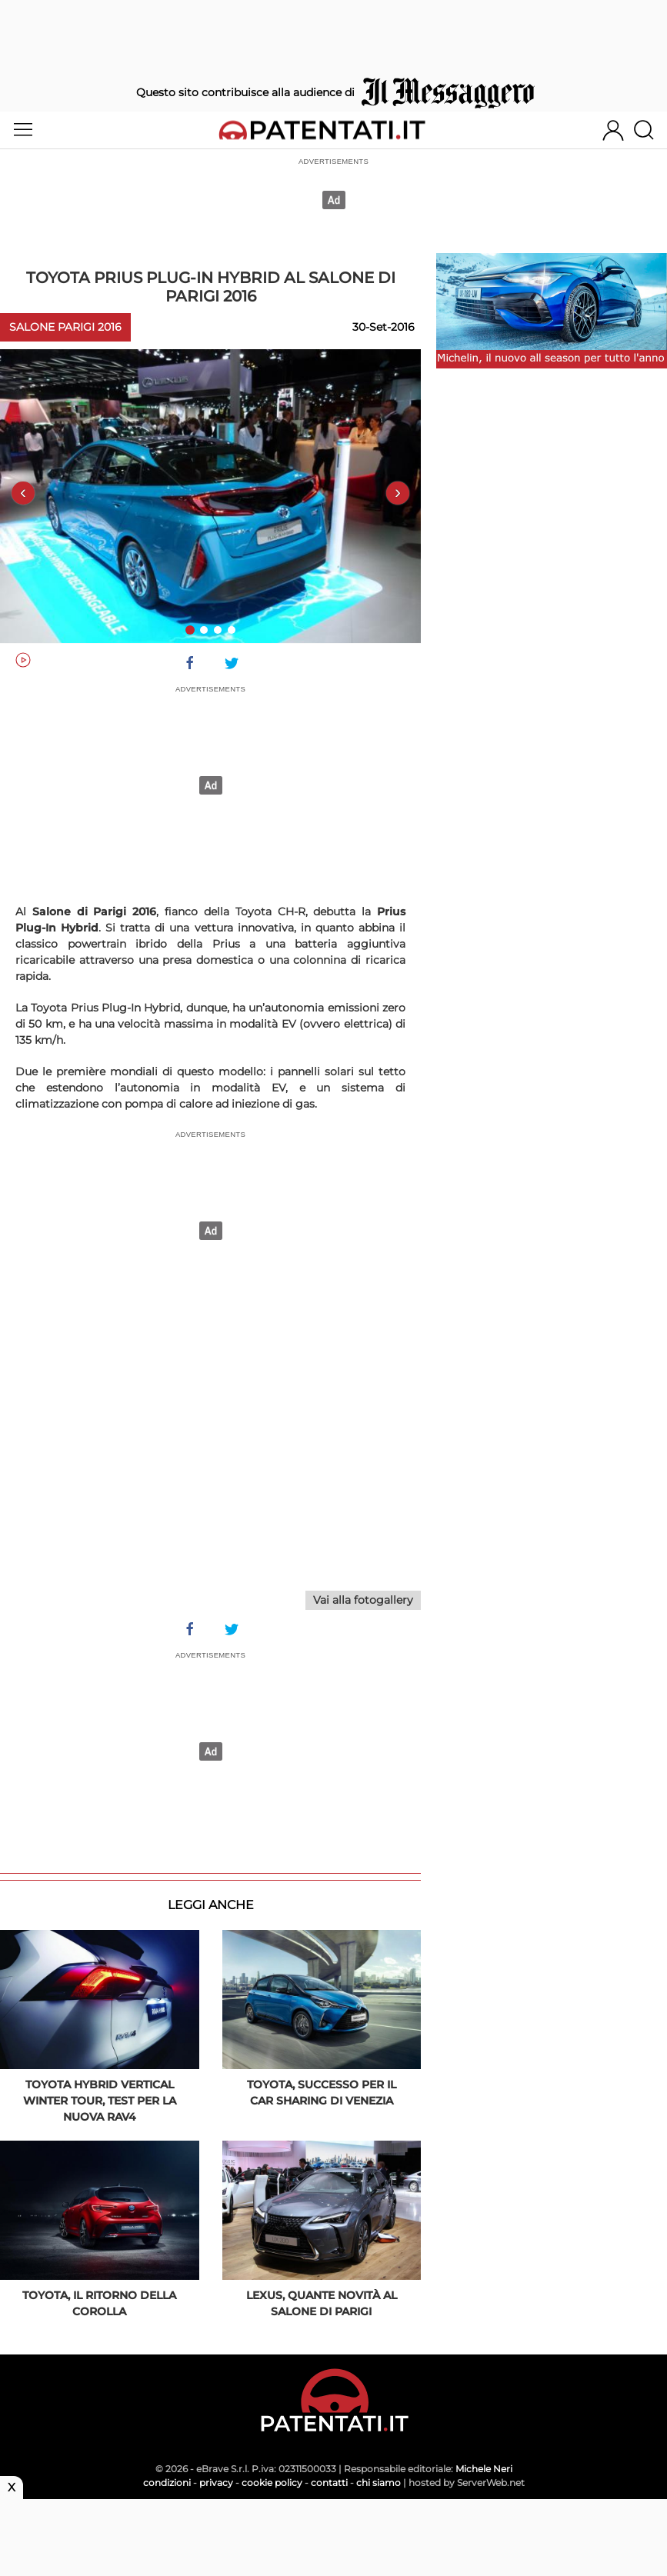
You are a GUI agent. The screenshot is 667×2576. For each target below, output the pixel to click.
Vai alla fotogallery (363, 1600)
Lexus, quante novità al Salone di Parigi (321, 2303)
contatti (329, 2482)
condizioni (167, 2482)
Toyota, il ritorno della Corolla (99, 2303)
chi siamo (378, 2482)
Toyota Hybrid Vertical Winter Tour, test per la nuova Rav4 (99, 2101)
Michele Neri (483, 2468)
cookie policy (272, 2482)
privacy (216, 2482)
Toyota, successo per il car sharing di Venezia (321, 2093)
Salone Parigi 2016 (65, 327)
